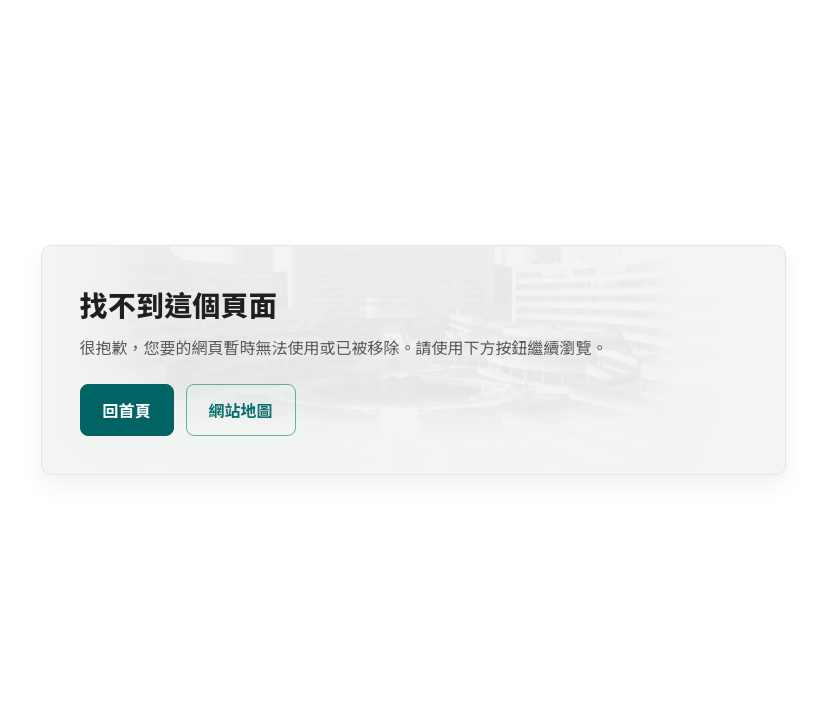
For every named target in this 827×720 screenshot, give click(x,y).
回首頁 (127, 411)
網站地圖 (241, 411)
